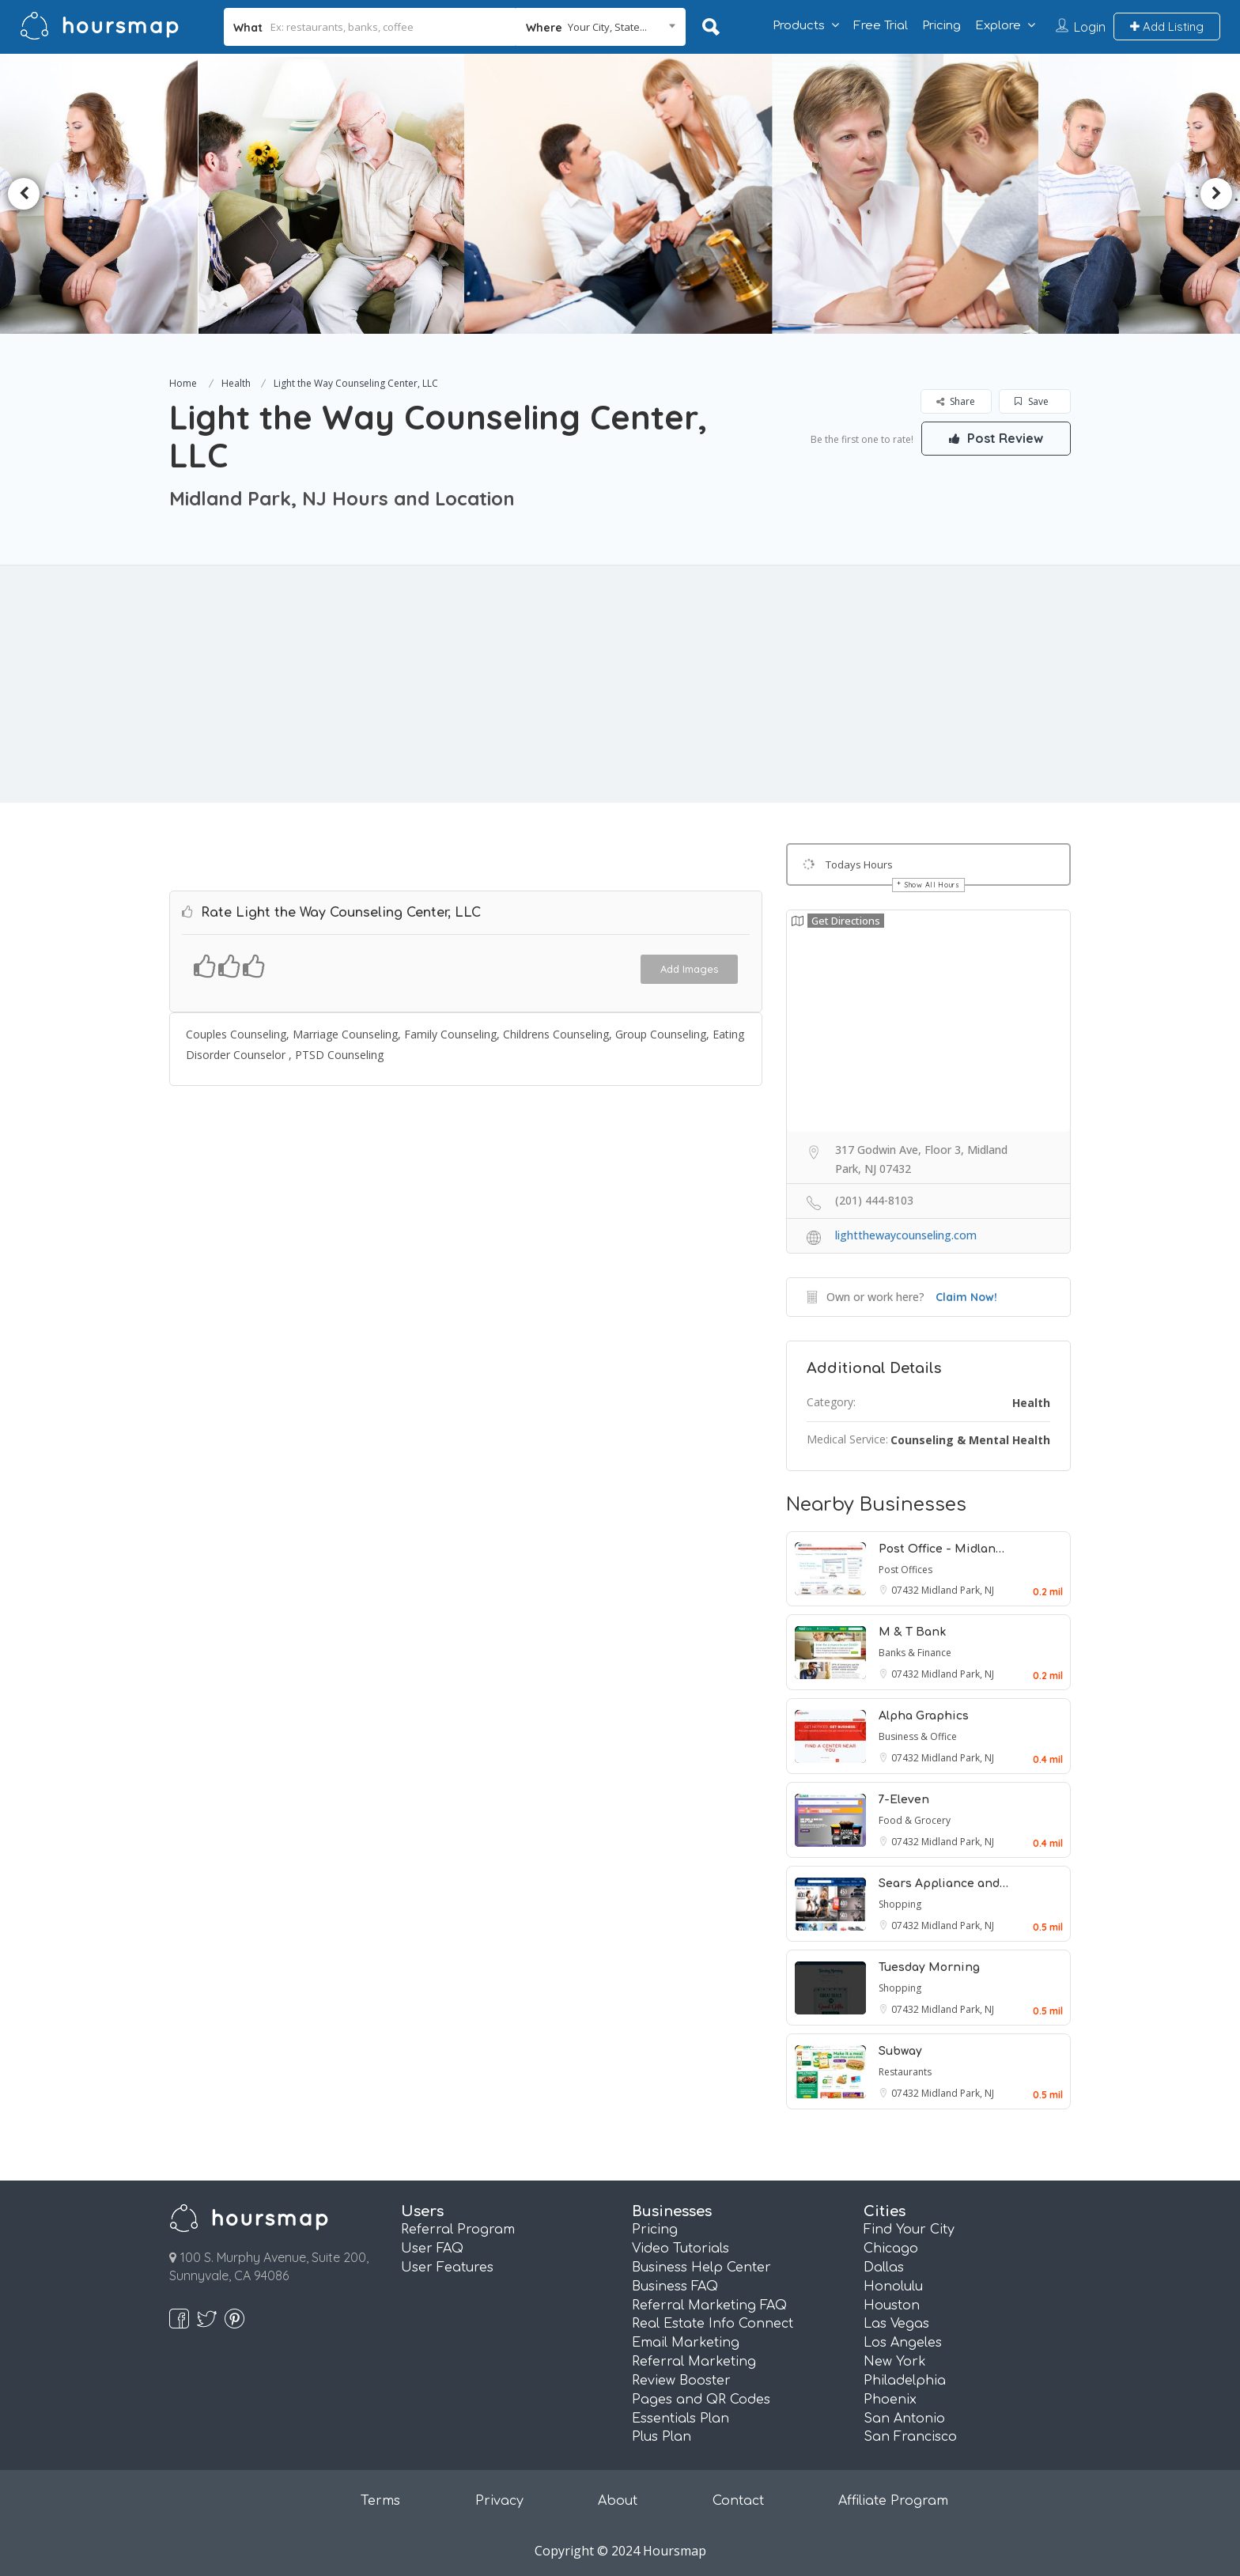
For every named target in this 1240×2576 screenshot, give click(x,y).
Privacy (499, 2501)
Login (1090, 27)
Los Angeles (903, 2343)
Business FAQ (675, 2286)
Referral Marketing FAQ (709, 2305)
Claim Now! (966, 1297)
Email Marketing (685, 2343)
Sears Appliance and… (943, 1883)
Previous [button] (23, 194)
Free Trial (880, 25)
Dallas (884, 2267)
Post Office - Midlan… (941, 1549)
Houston (892, 2305)
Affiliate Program (893, 2501)
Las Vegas (896, 2324)
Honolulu (893, 2286)
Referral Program (458, 2229)
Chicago (891, 2248)
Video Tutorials (680, 2248)
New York (895, 2362)
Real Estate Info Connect (712, 2324)
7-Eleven (904, 1800)
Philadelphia (905, 2381)
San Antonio (904, 2418)
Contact (738, 2501)
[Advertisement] (620, 684)
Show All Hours (932, 884)
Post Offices (905, 1569)
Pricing (941, 25)
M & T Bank (912, 1632)
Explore (998, 25)
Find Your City (909, 2229)
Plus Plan (661, 2437)
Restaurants (905, 2072)
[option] (340, 194)
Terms (380, 2501)
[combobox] (600, 27)
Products (799, 25)
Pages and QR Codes (701, 2400)
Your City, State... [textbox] (607, 27)
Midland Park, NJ (957, 1590)
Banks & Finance (915, 1652)
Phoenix (890, 2400)
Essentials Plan (680, 2418)
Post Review (995, 438)
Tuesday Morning (929, 1967)
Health (236, 383)
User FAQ (432, 2248)
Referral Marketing (694, 2362)
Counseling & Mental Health (970, 1439)
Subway (900, 2051)
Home (183, 383)
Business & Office (918, 1736)
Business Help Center (701, 2267)
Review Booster (681, 2381)
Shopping (900, 1904)
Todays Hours (859, 864)
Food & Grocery (915, 1820)
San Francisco (910, 2437)
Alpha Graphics (924, 1716)
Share (955, 401)
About (617, 2501)
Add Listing (1167, 26)
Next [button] (1216, 194)
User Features (447, 2267)
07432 (906, 1590)
